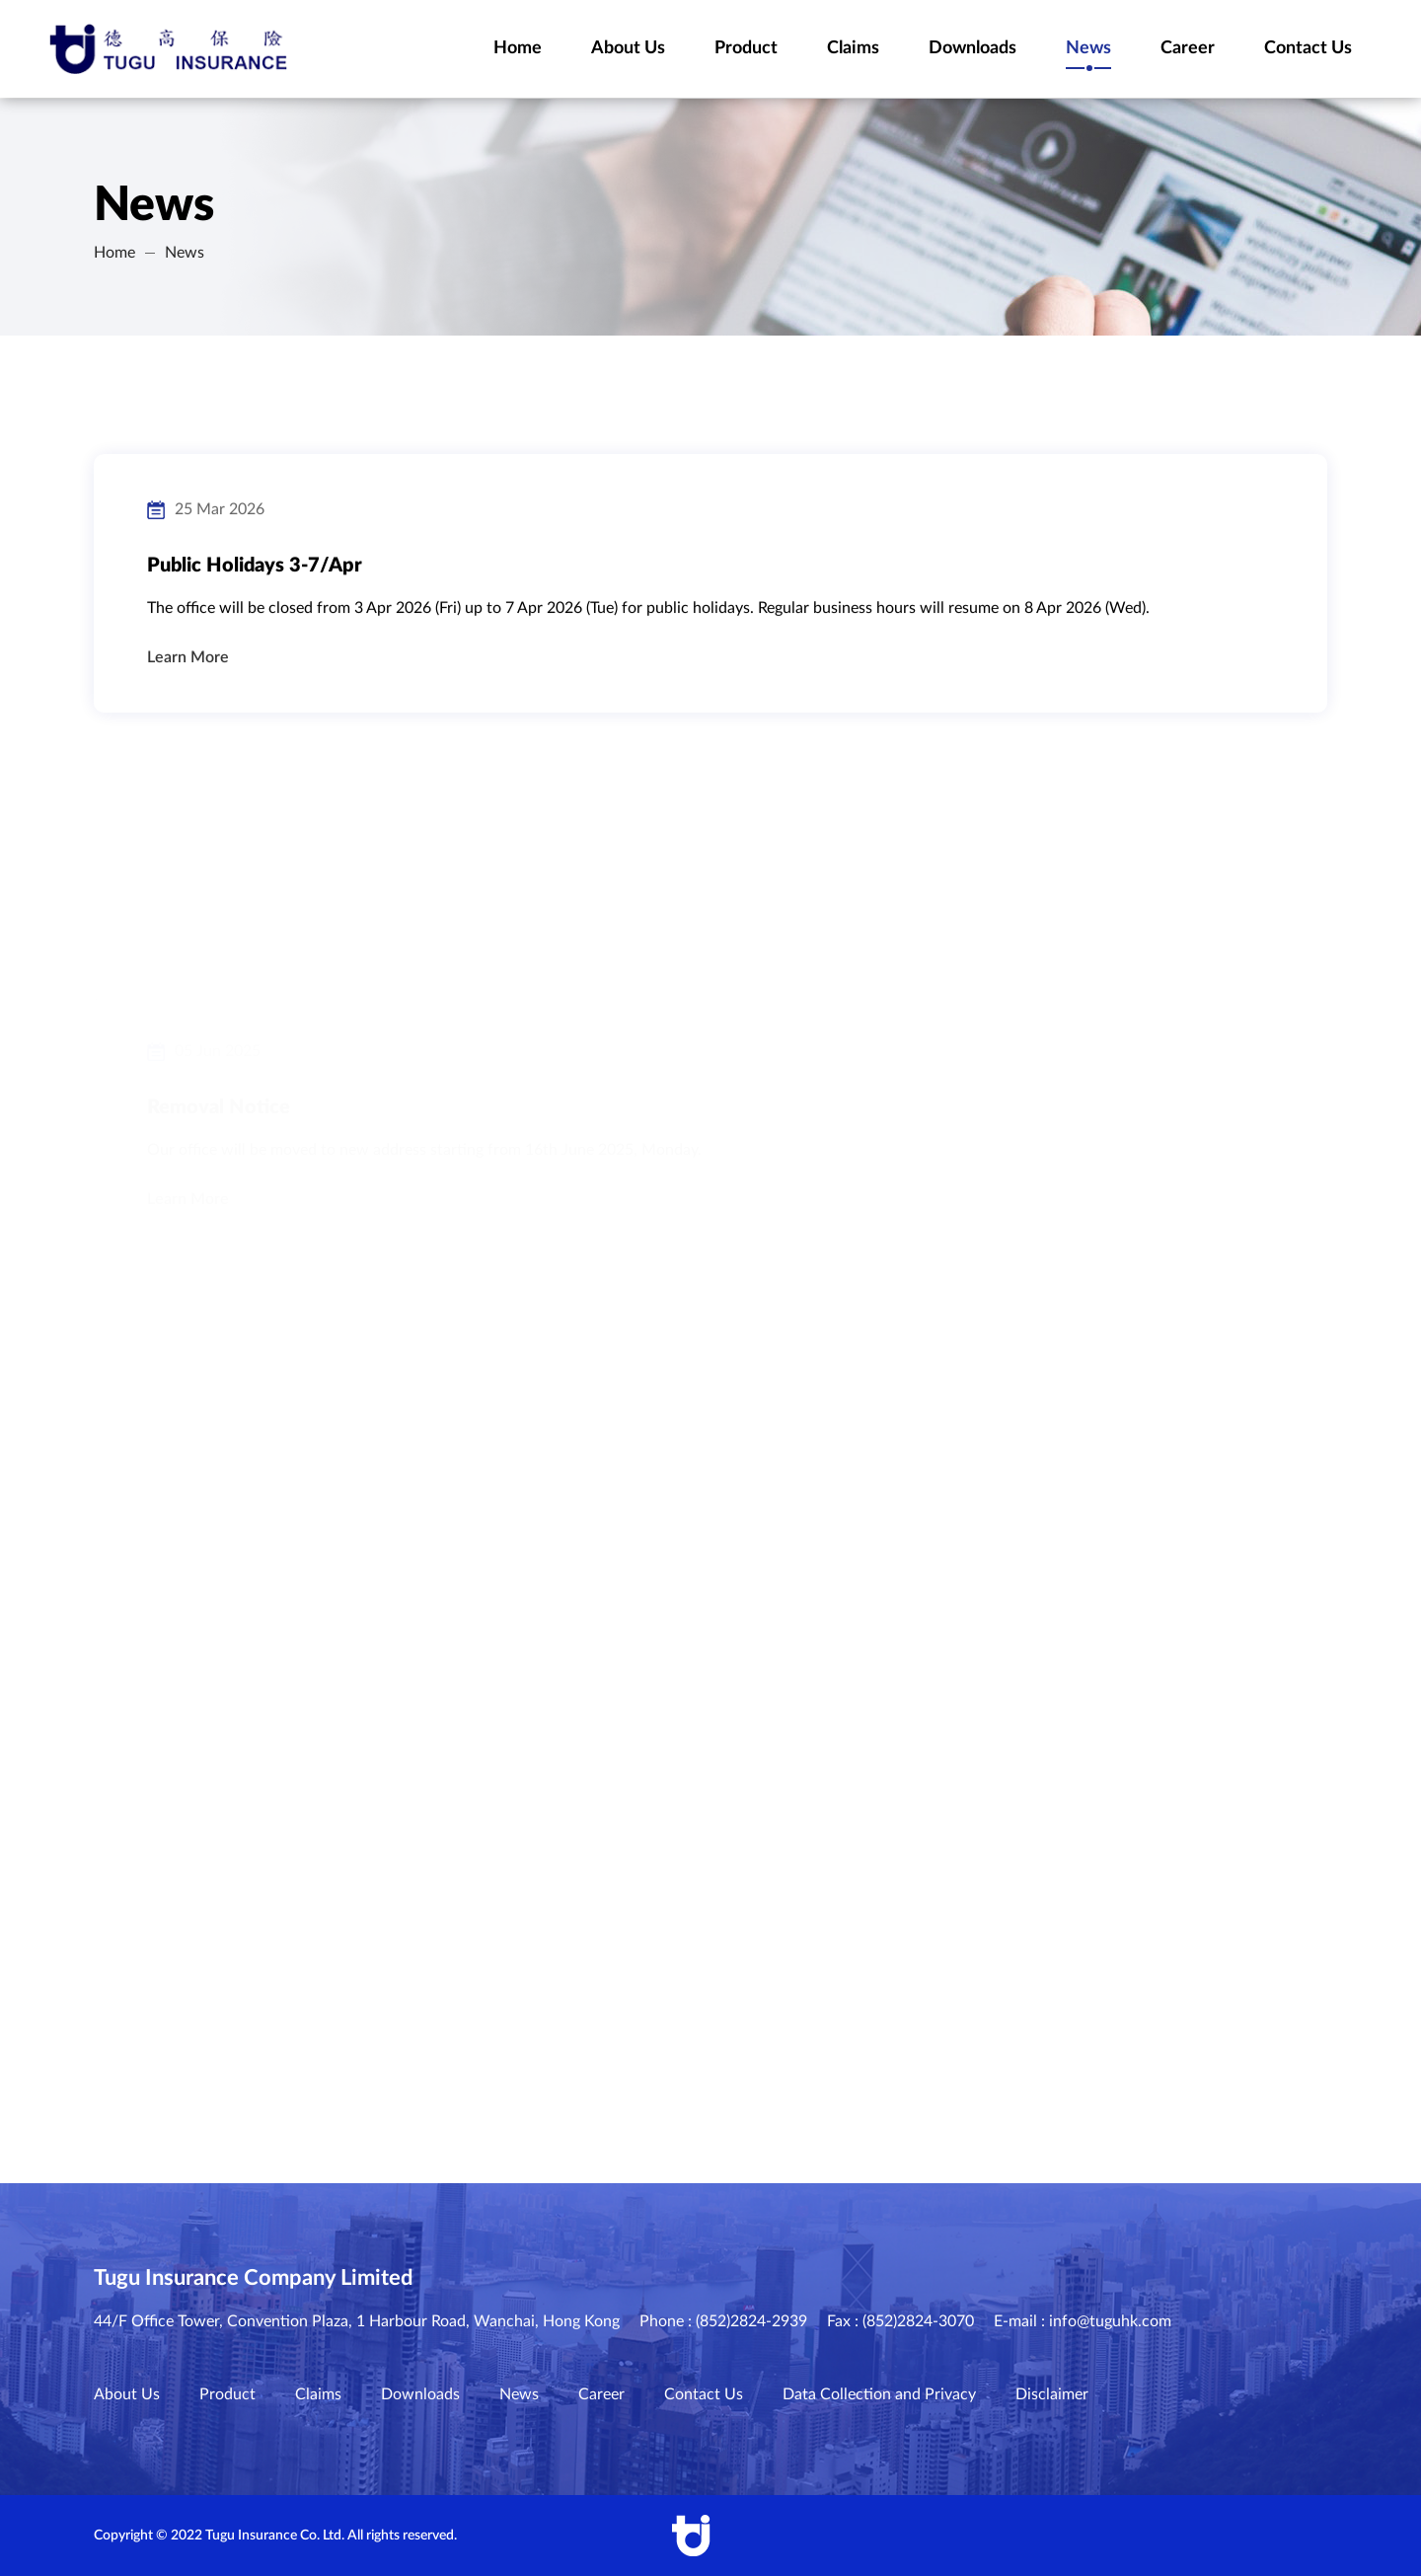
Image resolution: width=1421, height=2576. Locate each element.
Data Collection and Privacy (879, 2394)
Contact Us (703, 2394)
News (184, 253)
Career (601, 2394)
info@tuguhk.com (1110, 2321)
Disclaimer (1051, 2394)
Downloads (420, 2394)
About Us (127, 2394)
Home (114, 253)
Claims (318, 2394)
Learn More (188, 666)
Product (227, 2394)
